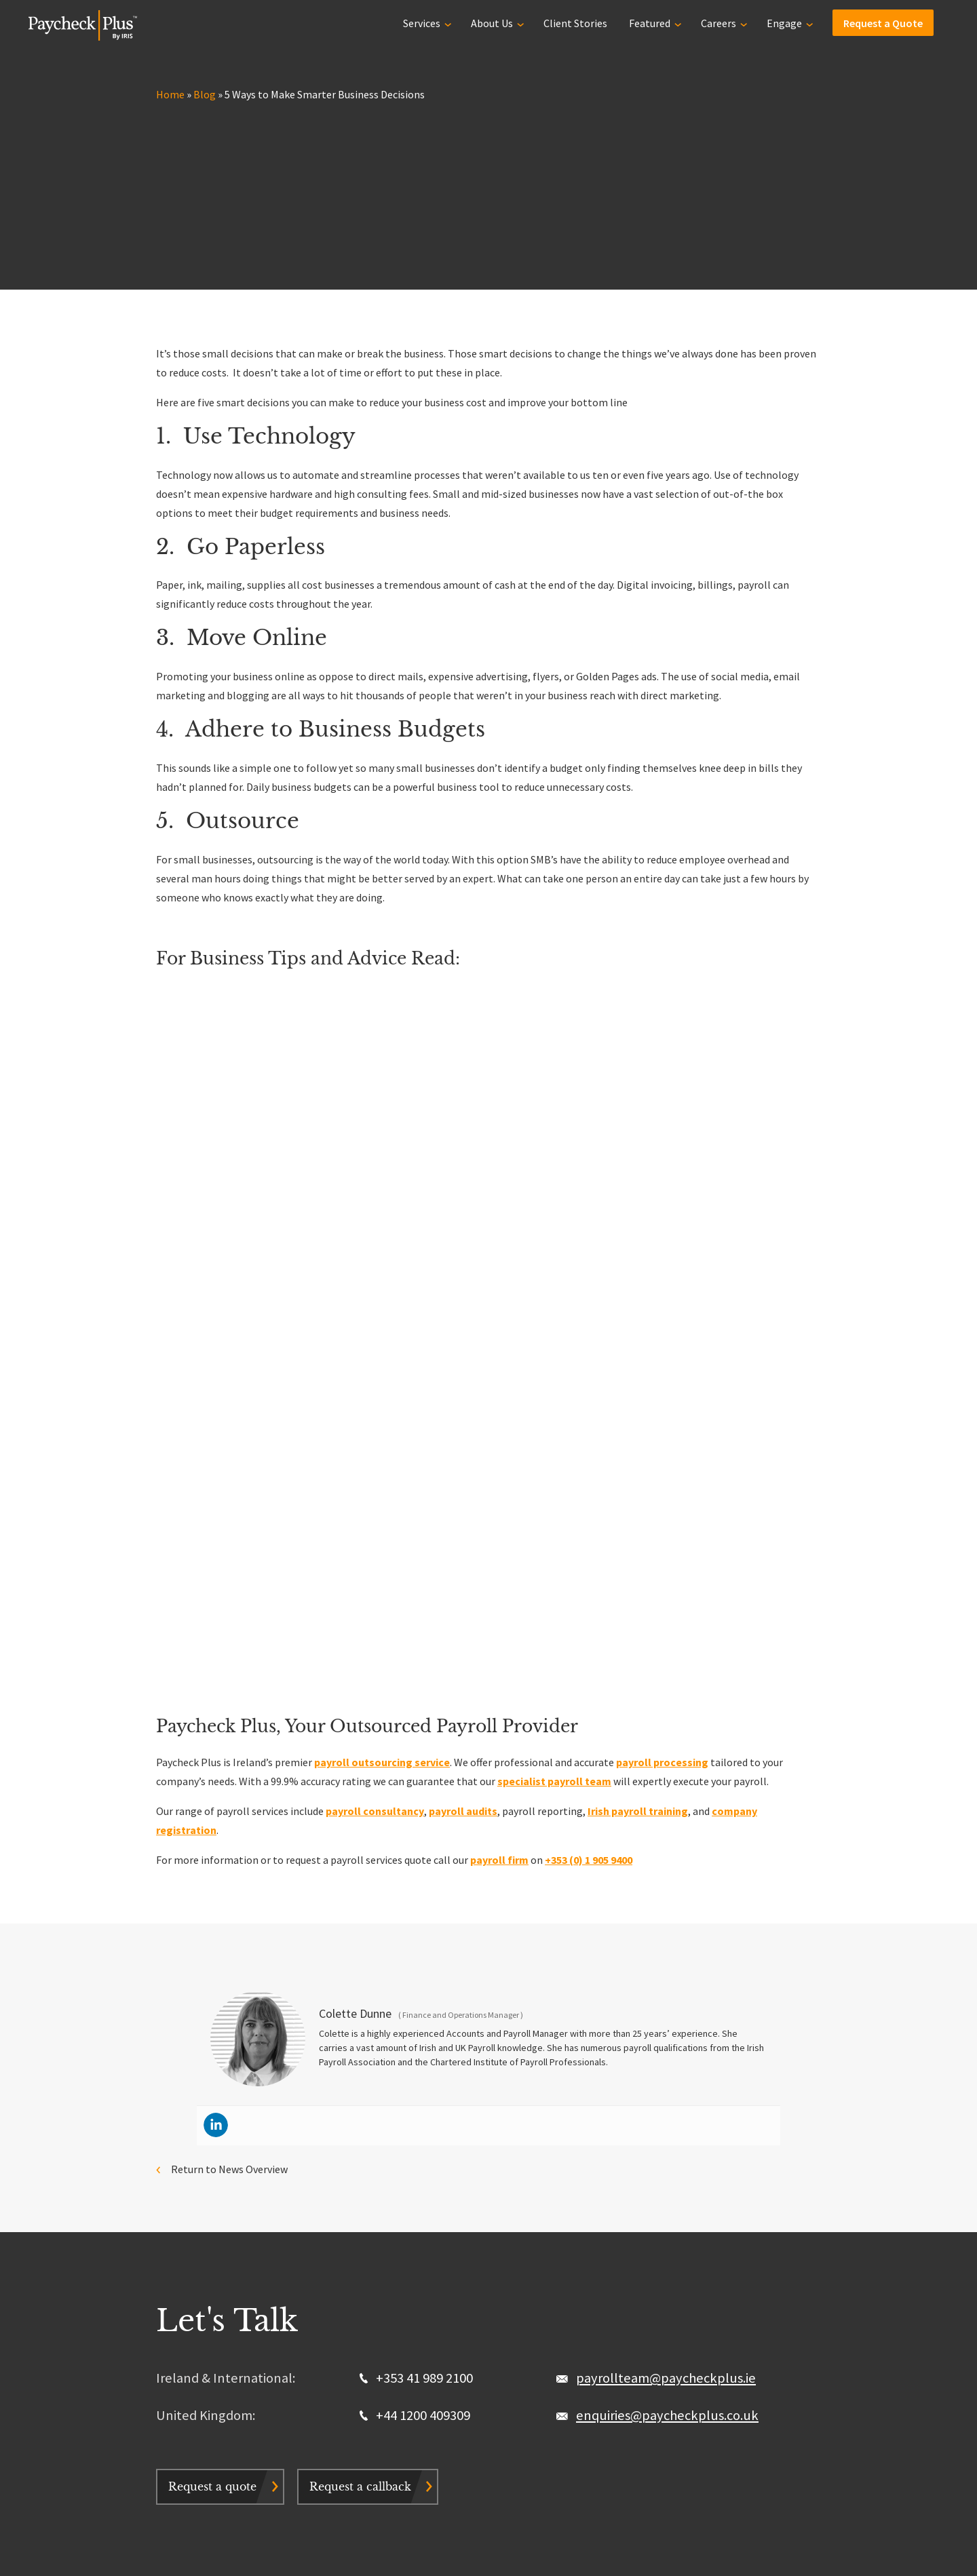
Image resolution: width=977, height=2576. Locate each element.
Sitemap (403, 2547)
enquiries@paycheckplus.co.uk (667, 2033)
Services (421, 21)
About (591, 2311)
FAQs (377, 2368)
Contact (385, 2349)
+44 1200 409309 (415, 2033)
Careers (718, 21)
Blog (204, 94)
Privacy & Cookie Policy (274, 2547)
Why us (382, 2311)
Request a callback (360, 2104)
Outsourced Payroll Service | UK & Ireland (250, 2311)
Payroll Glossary (614, 2349)
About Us (492, 21)
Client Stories (575, 21)
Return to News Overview (229, 1786)
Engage (784, 21)
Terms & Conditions (351, 2547)
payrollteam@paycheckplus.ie (666, 1995)
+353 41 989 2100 (416, 1995)
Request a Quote (883, 21)
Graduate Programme (207, 2368)
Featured (649, 21)
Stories (383, 2330)
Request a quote (212, 2104)
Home (170, 94)
